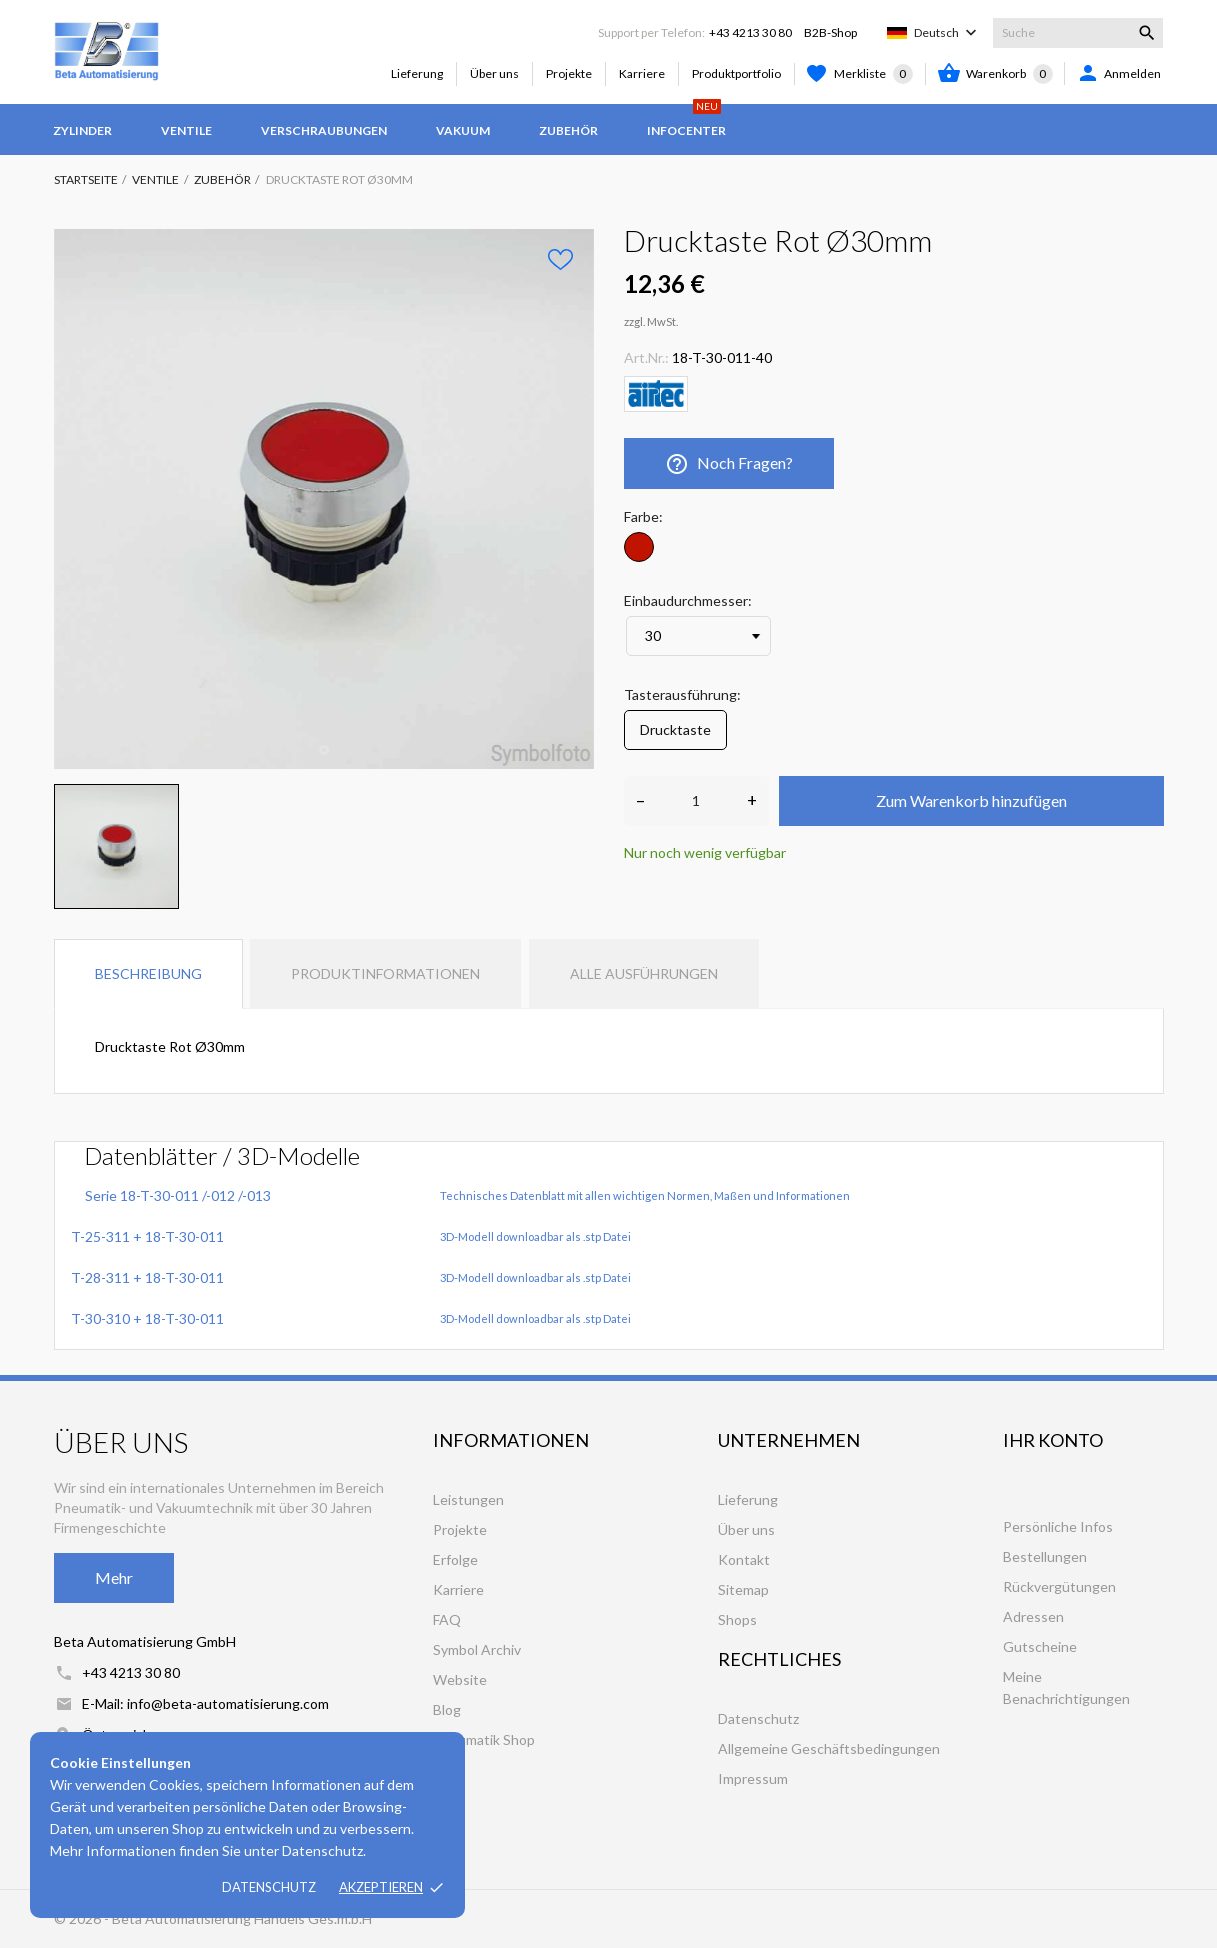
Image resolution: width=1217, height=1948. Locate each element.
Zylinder (82, 130)
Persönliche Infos (1058, 1526)
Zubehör (568, 130)
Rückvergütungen (1059, 1586)
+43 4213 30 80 (750, 32)
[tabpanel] (324, 499)
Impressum (753, 1778)
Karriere (642, 73)
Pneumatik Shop (484, 1739)
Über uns (494, 73)
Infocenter (686, 121)
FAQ (447, 1619)
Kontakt (744, 1559)
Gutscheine (1040, 1646)
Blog (447, 1709)
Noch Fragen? (729, 464)
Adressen (1033, 1616)
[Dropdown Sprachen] (947, 33)
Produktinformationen (385, 973)
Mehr (114, 1577)
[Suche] (1078, 33)
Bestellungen (1045, 1556)
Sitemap (743, 1589)
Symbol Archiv (477, 1649)
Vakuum (463, 130)
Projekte (569, 73)
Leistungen (468, 1499)
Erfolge (455, 1559)
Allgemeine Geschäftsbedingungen (829, 1748)
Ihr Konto (1053, 1440)
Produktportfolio (736, 73)
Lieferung (417, 73)
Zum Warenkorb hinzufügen (971, 800)
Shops (737, 1619)
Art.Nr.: (646, 357)
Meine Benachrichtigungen (1066, 1687)
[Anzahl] (696, 801)
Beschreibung (148, 973)
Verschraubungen (324, 130)
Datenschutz (269, 1887)
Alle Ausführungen (644, 973)
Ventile (186, 130)
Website (460, 1679)
